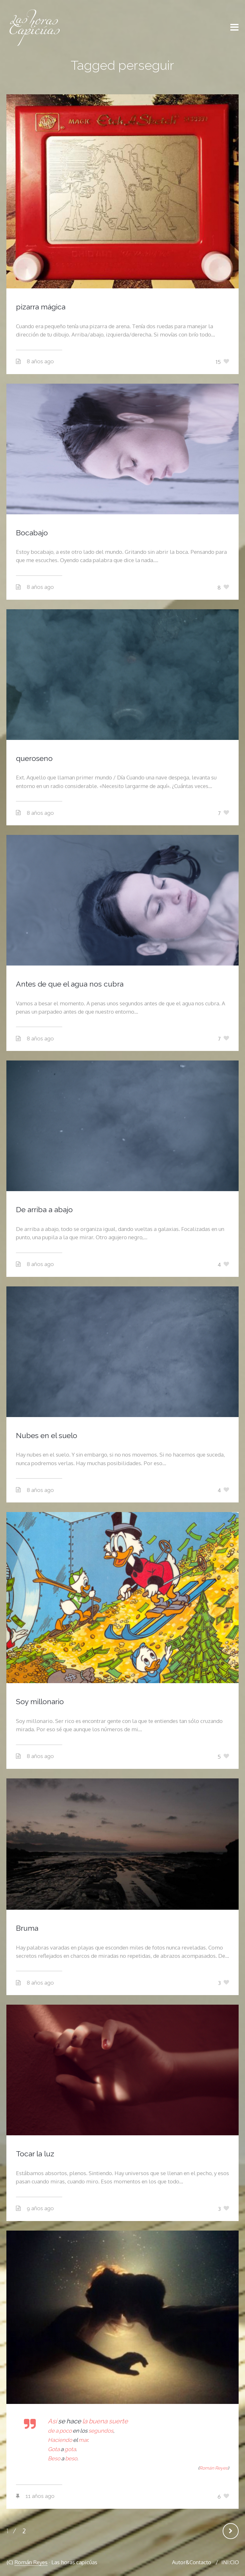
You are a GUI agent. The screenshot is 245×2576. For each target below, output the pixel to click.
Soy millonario (40, 1701)
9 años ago (40, 2208)
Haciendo (60, 2440)
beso (71, 2458)
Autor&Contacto (191, 2562)
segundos (100, 2431)
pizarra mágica (40, 306)
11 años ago (40, 2496)
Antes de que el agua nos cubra (69, 984)
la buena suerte (105, 2421)
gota (70, 2449)
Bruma (27, 1928)
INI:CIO (230, 2562)
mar (83, 2440)
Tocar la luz (35, 2153)
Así (53, 2421)
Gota (54, 2449)
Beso (54, 2458)
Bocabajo (32, 532)
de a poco (60, 2431)
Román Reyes (31, 2562)
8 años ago (40, 361)
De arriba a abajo (44, 1209)
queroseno (34, 758)
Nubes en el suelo (46, 1435)
